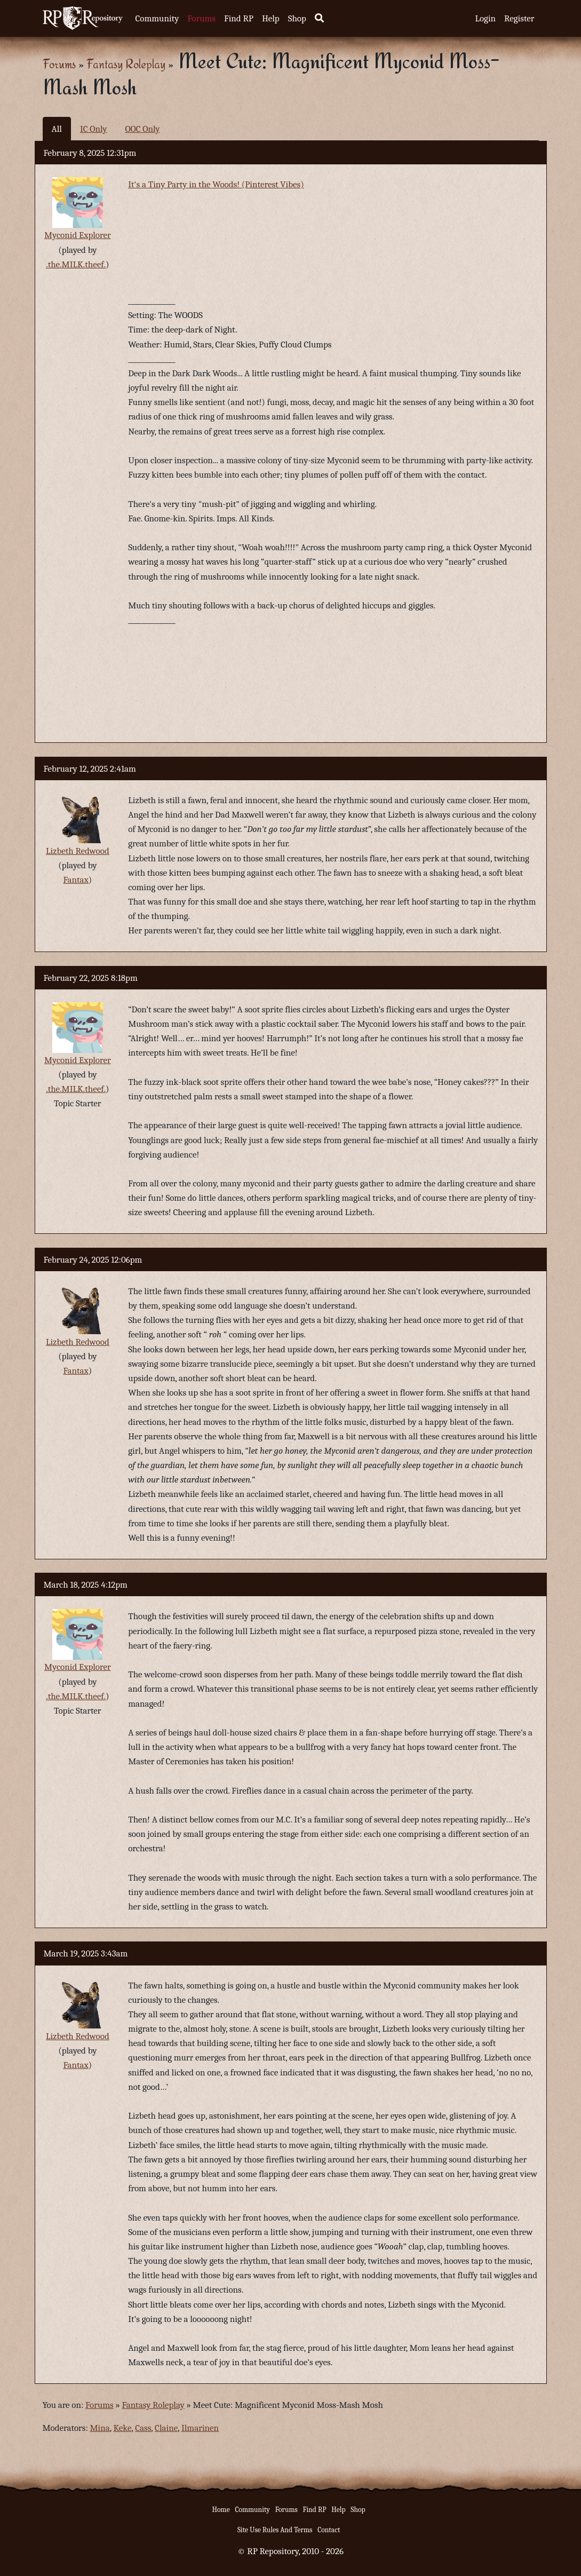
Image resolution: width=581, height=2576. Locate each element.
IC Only (93, 129)
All (57, 129)
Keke (123, 2428)
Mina (100, 2428)
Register (519, 18)
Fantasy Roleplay (125, 64)
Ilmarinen (200, 2428)
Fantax (75, 880)
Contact (328, 2530)
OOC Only (142, 129)
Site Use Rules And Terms (275, 2530)
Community (157, 18)
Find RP (238, 18)
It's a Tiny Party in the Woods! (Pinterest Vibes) (216, 184)
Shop (297, 18)
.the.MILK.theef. (76, 264)
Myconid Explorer (77, 235)
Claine (166, 2428)
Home (221, 2510)
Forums (201, 18)
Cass (143, 2428)
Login (485, 18)
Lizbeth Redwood (77, 851)
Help (271, 18)
